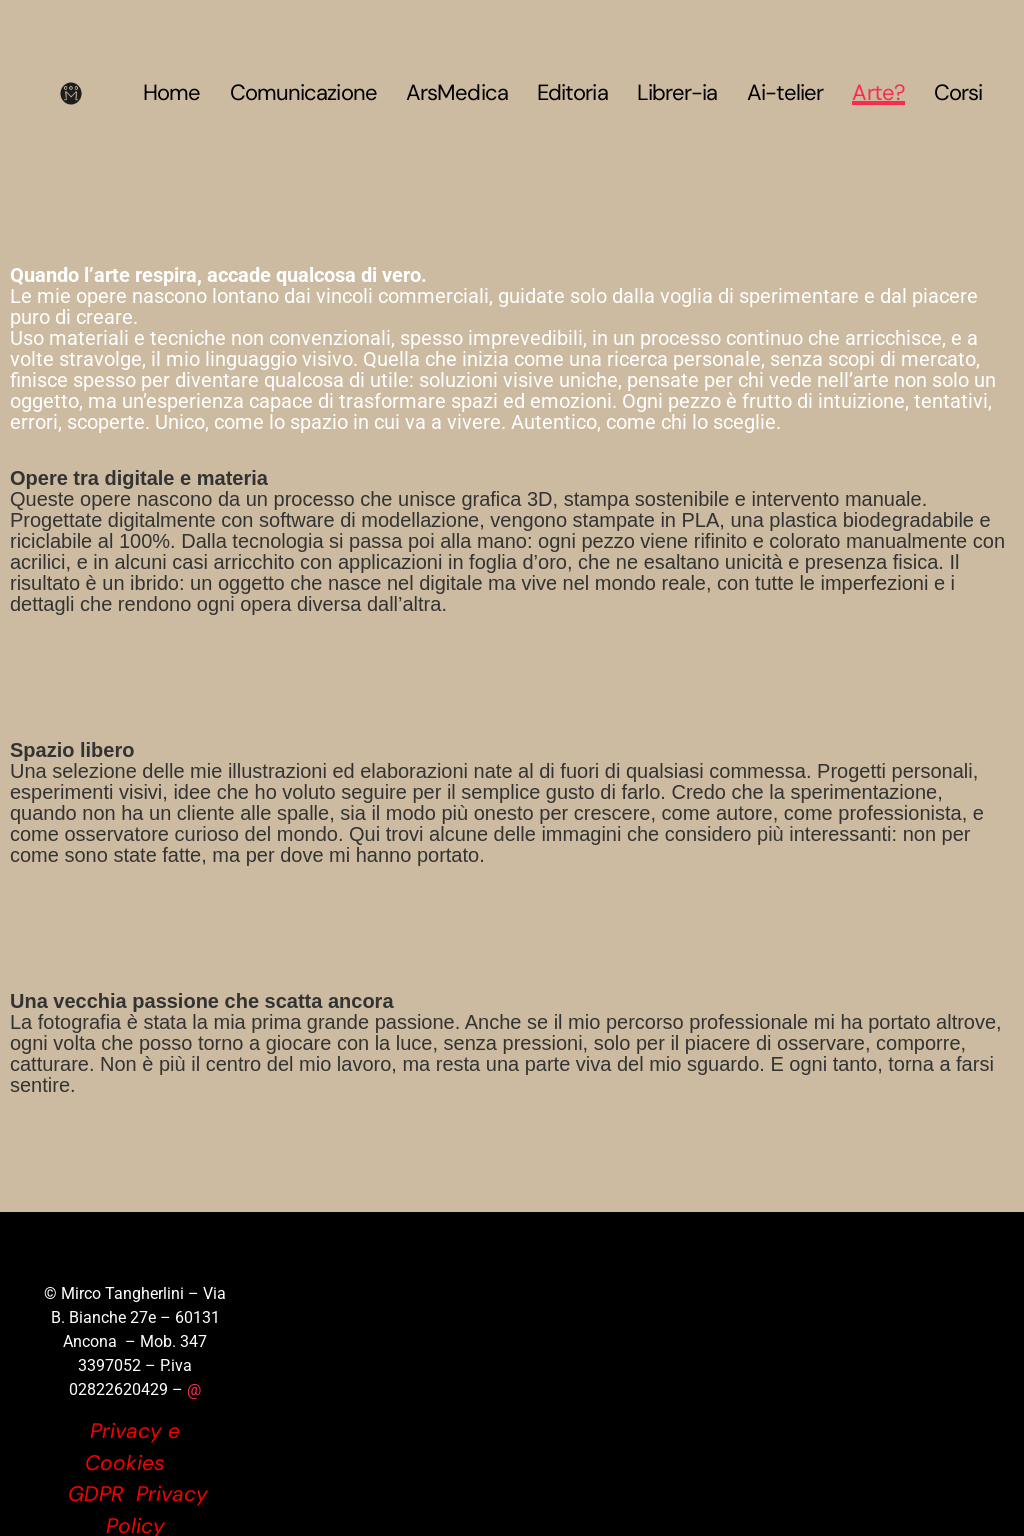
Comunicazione (303, 93)
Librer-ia (677, 93)
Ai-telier (785, 93)
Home (171, 93)
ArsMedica (457, 93)
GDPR (96, 1494)
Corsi (958, 93)
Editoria (572, 93)
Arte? (878, 93)
